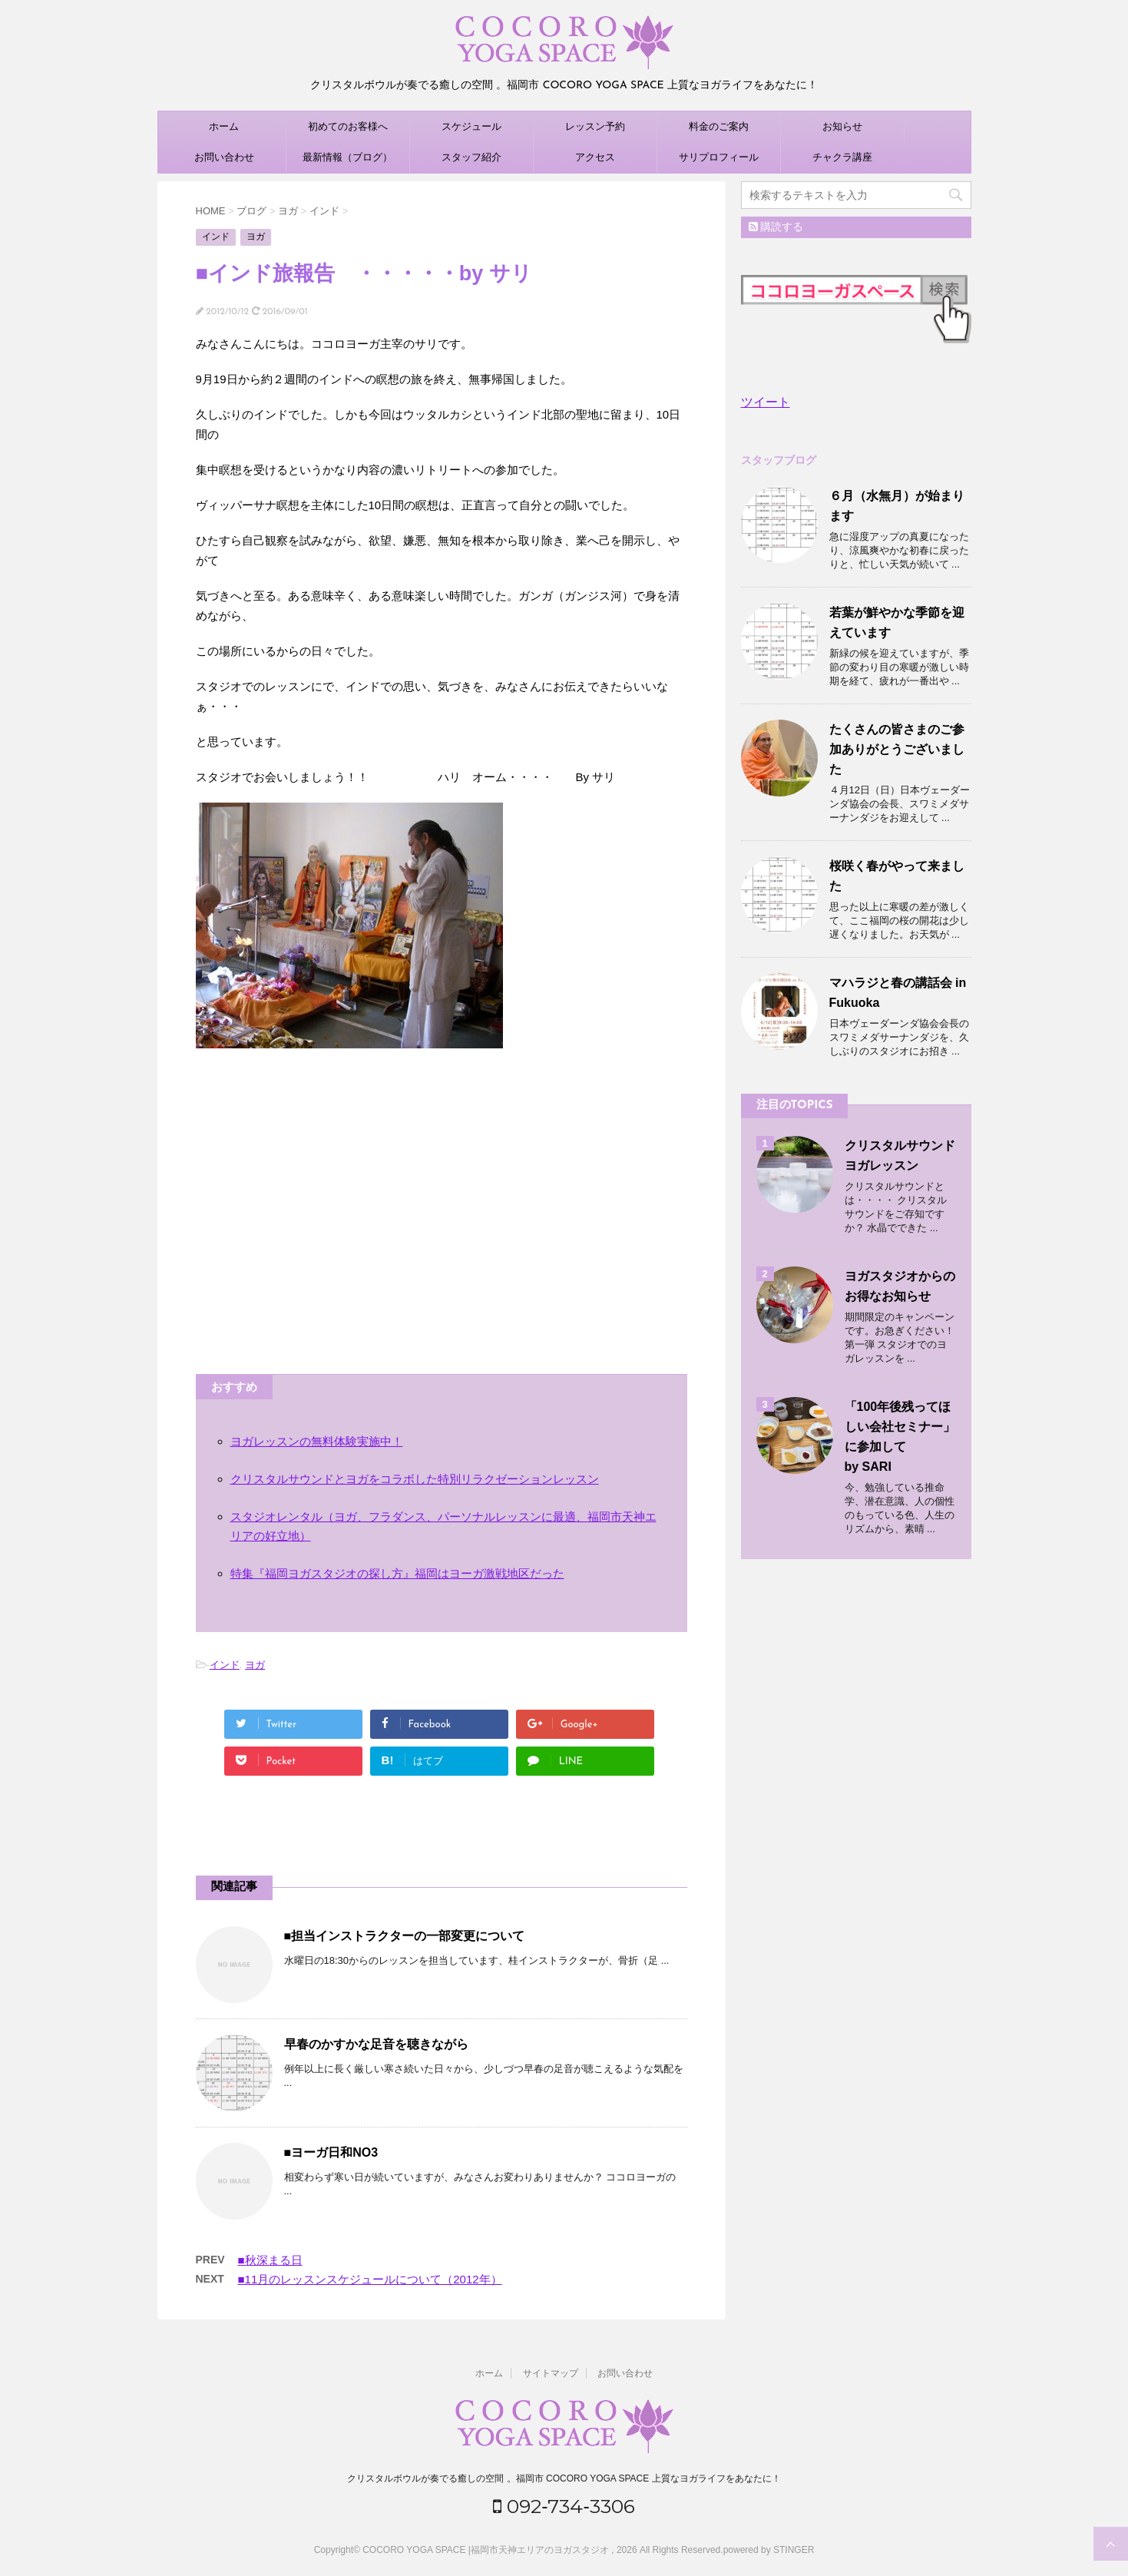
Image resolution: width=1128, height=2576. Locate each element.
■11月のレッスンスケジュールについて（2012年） (370, 2279)
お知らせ (842, 126)
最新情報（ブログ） (347, 157)
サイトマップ (550, 2373)
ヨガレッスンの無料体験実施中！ (316, 1441)
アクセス (595, 157)
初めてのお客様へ (348, 126)
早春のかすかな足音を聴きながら (376, 2044)
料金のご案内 (719, 126)
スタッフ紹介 (471, 157)
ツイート (765, 402)
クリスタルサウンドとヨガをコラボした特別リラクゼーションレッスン (414, 1478)
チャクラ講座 (842, 157)
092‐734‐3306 (564, 2506)
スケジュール (471, 126)
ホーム (224, 126)
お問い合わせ (224, 157)
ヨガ (255, 1664)
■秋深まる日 (270, 2259)
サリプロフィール (719, 157)
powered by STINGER (769, 2550)
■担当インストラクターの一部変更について (404, 1935)
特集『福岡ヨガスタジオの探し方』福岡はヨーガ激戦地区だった (397, 1573)
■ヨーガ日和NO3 (331, 2152)
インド (225, 1664)
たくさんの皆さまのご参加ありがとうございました (896, 749)
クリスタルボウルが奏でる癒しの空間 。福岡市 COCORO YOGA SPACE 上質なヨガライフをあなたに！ (563, 2478)
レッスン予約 (595, 126)
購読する (776, 226)
